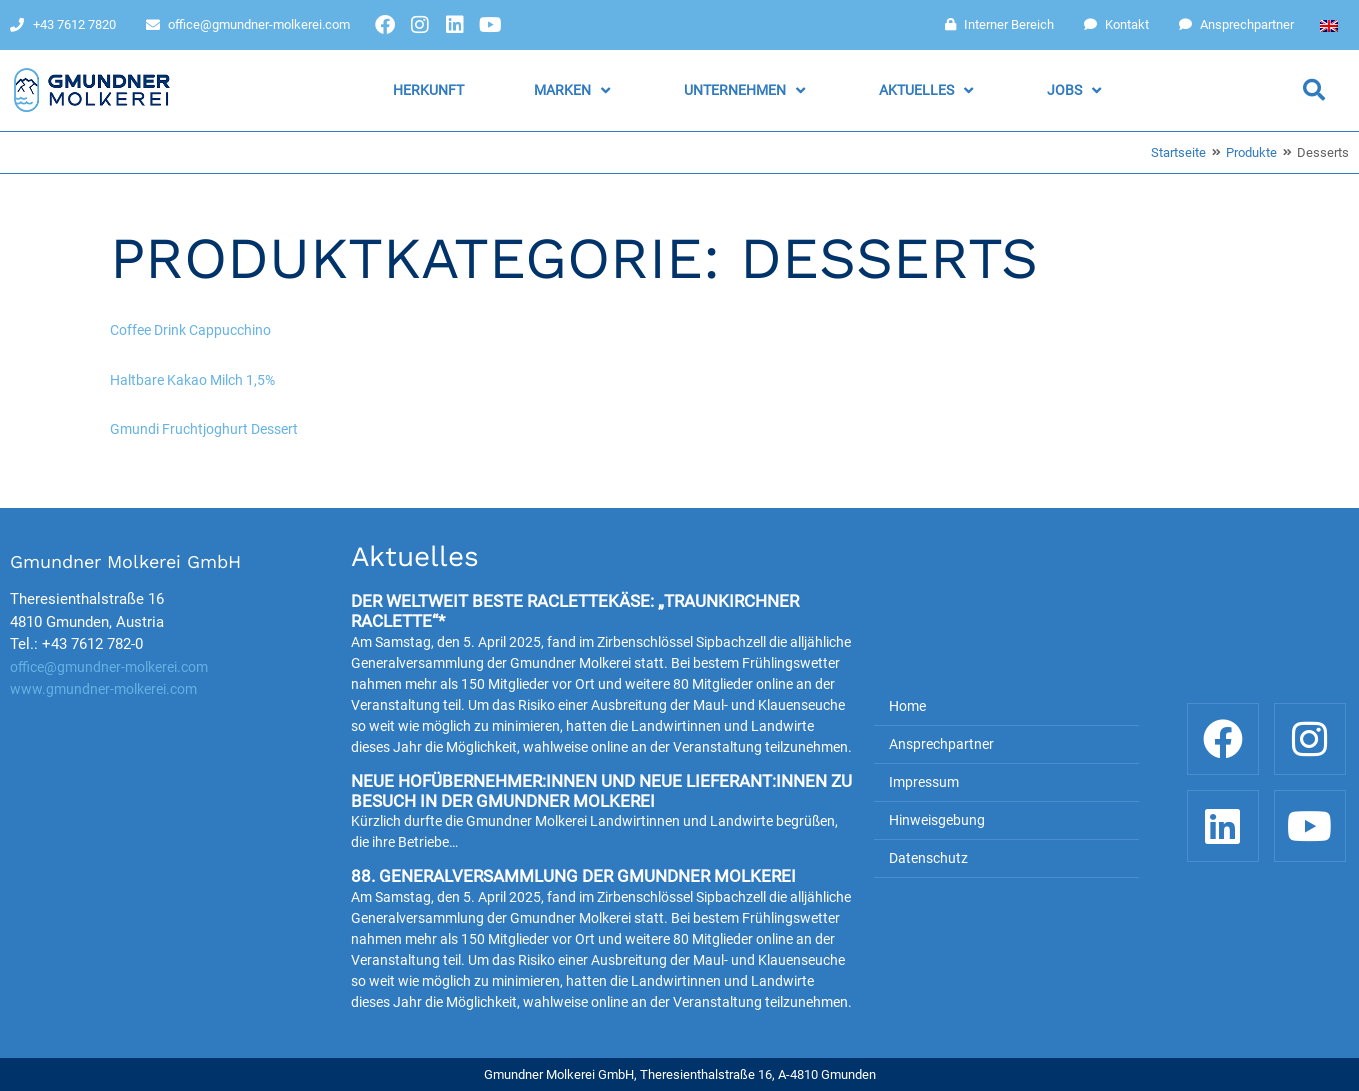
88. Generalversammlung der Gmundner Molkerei (573, 876)
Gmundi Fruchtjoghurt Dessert (204, 429)
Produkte (1251, 152)
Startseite (1178, 152)
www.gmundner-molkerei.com (103, 689)
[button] (574, 90)
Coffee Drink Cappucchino (190, 330)
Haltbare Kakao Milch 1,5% (192, 380)
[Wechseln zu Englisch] (1329, 25)
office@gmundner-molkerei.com (109, 667)
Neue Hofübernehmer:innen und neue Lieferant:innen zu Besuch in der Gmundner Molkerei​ (601, 791)
